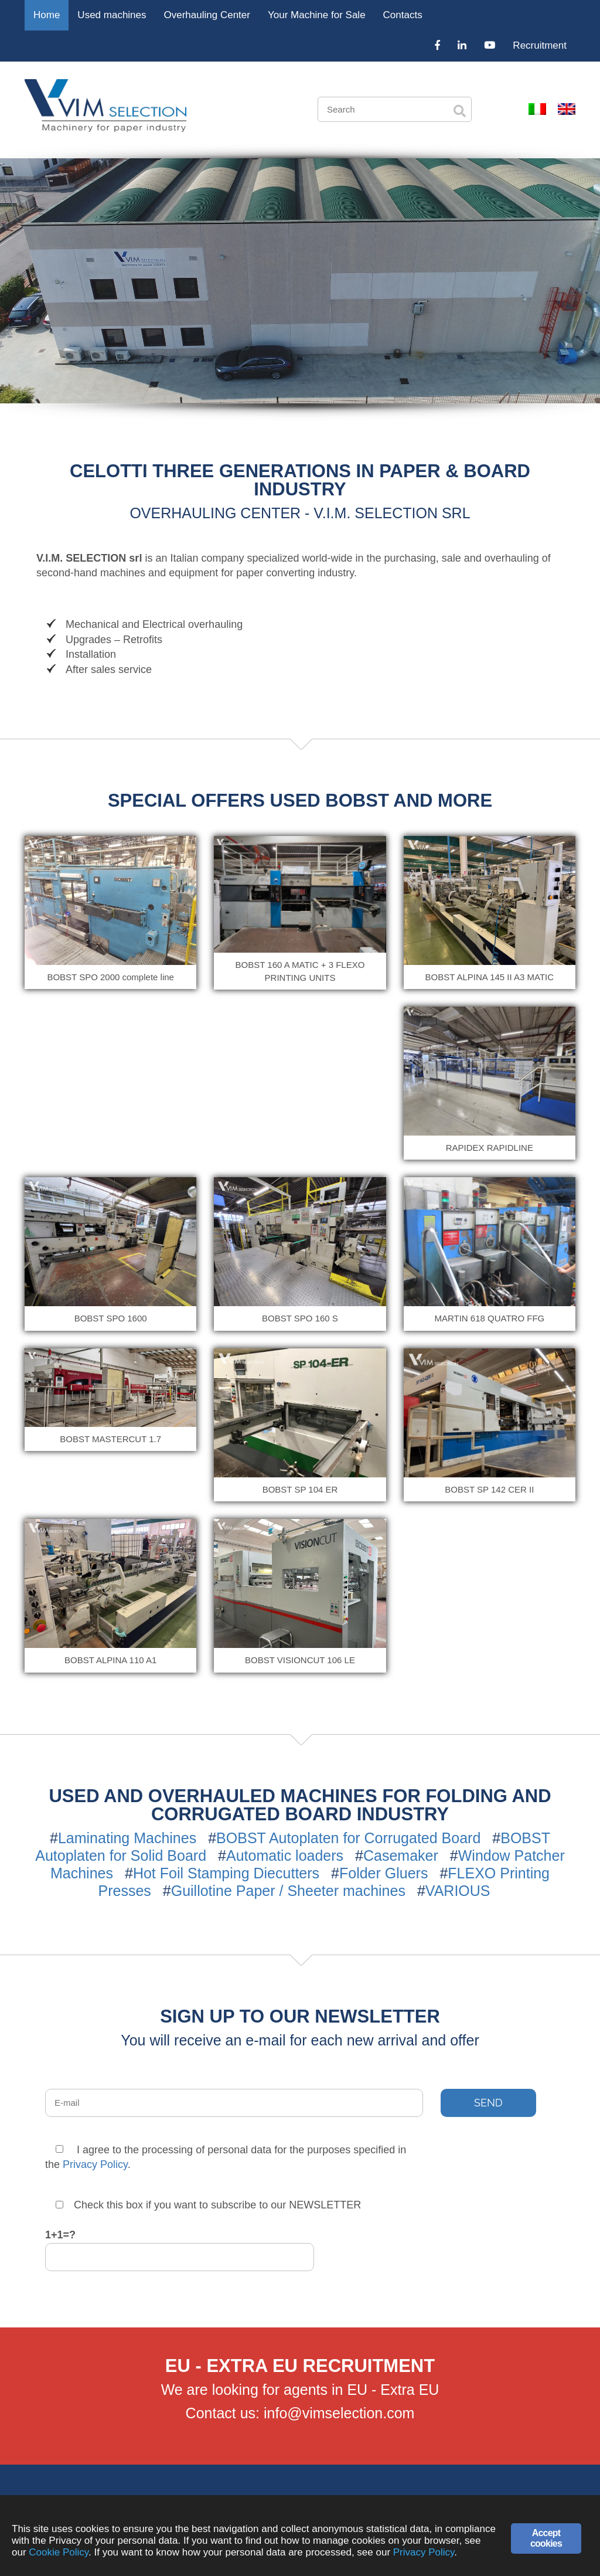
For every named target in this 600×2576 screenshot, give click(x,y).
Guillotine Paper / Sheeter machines (288, 1890)
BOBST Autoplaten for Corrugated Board (348, 1838)
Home (46, 15)
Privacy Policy (95, 2164)
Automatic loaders (284, 1855)
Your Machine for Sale (317, 15)
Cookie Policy (58, 2552)
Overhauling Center (207, 15)
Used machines (111, 15)
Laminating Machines (127, 1838)
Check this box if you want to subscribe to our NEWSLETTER (208, 2205)
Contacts (402, 15)
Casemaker (400, 1855)
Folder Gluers (383, 1873)
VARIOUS (457, 1890)
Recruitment (540, 45)
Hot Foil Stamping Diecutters (226, 1873)
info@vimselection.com (339, 2413)
